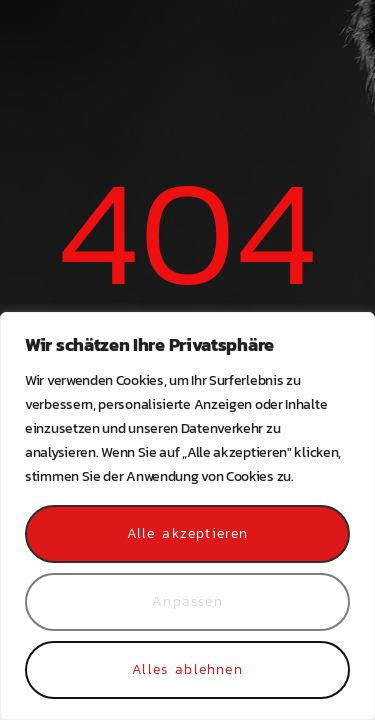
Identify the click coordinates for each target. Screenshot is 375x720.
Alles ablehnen (187, 669)
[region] (187, 516)
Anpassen (187, 601)
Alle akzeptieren (188, 533)
